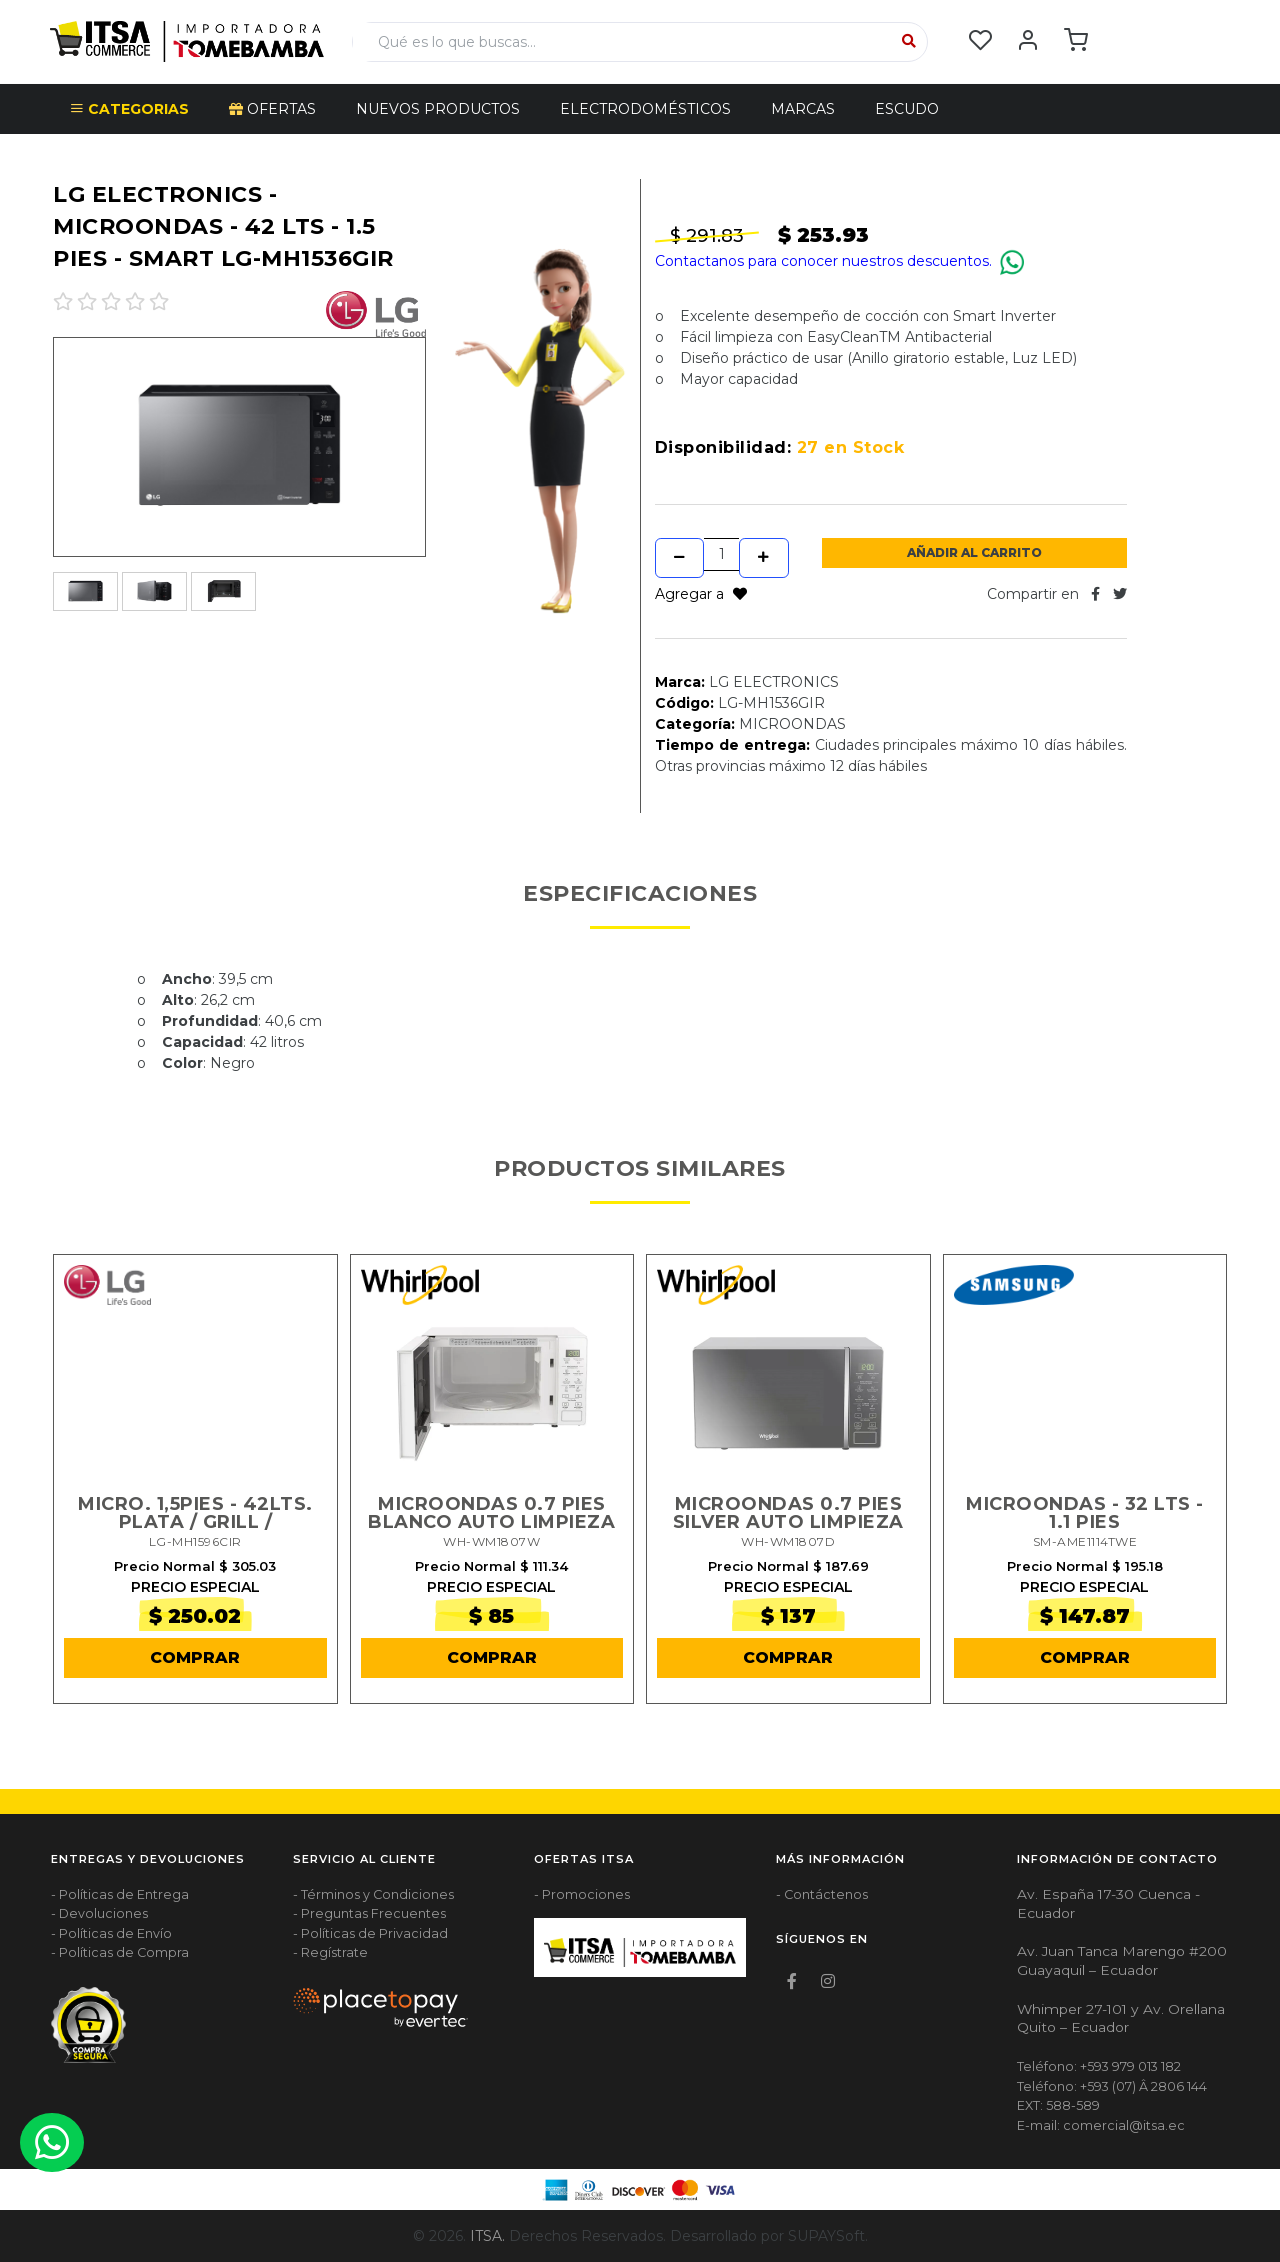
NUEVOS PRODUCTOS (438, 109)
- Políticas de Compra (120, 1953)
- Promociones (582, 1894)
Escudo (907, 109)
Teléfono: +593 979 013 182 (1099, 2066)
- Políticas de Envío (111, 1933)
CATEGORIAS (129, 109)
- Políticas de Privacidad (370, 1933)
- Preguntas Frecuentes (369, 1914)
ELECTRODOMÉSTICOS (645, 109)
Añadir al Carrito (974, 552)
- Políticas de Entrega (120, 1894)
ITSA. (487, 2236)
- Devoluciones (99, 1914)
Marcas (803, 109)
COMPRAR (195, 1657)
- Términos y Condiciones (373, 1894)
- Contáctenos (822, 1894)
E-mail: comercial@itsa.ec (1101, 2125)
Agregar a (701, 594)
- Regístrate (330, 1953)
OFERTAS (272, 109)
